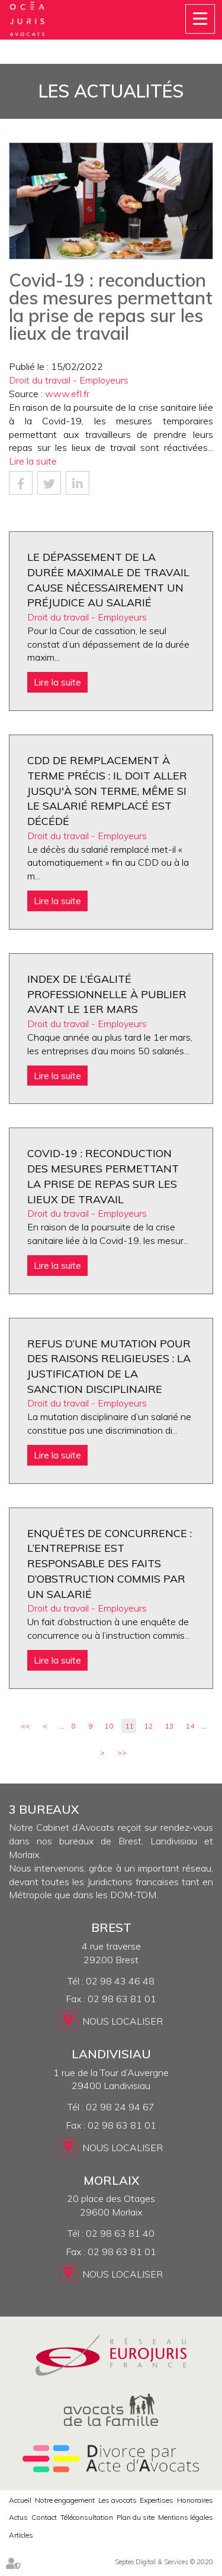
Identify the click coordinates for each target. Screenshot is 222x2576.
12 (148, 1725)
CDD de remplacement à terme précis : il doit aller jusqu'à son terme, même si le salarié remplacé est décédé (107, 790)
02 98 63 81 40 (120, 2233)
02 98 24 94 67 (120, 2107)
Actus (18, 2517)
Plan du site (136, 2517)
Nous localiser (122, 2021)
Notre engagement (65, 2500)
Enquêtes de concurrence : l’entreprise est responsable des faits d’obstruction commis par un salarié (109, 1563)
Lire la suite (33, 461)
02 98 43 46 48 (120, 1981)
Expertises (156, 2500)
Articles (21, 2534)
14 (190, 1725)
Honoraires (195, 2500)
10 (109, 1725)
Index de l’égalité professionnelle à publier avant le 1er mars (106, 994)
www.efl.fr (67, 393)
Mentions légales (185, 2517)
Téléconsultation (86, 2517)
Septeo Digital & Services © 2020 (164, 2562)
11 (130, 1725)
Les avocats (117, 2500)
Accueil (20, 2500)
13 (169, 1725)
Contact (44, 2517)
